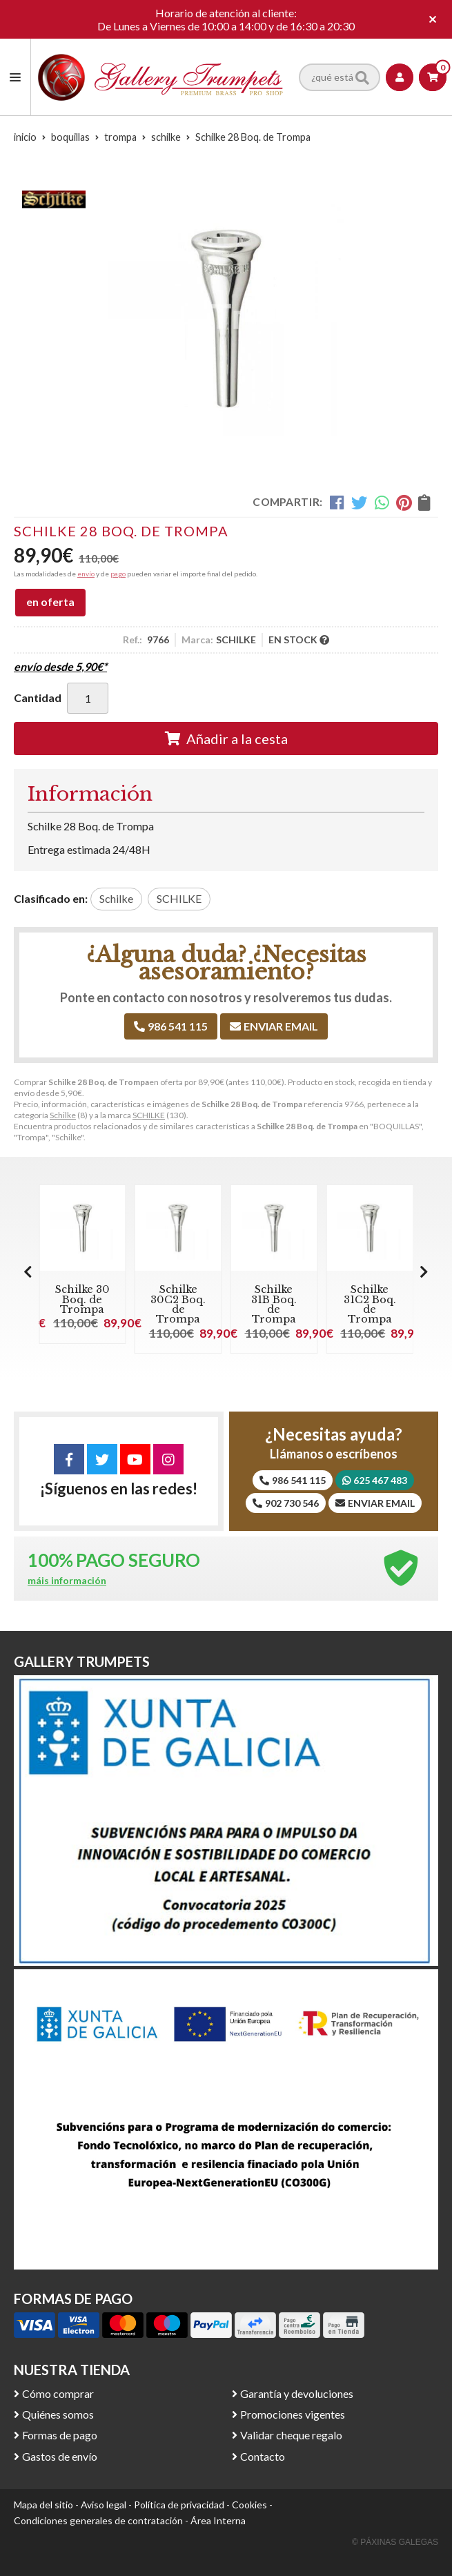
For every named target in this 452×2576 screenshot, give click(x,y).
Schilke (63, 1115)
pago (118, 573)
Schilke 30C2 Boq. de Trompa (178, 1304)
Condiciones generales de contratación (98, 2520)
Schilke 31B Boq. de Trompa (274, 1304)
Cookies (249, 2504)
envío (86, 573)
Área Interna (218, 2520)
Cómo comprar (58, 2393)
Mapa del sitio (43, 2504)
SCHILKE (148, 1115)
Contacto (262, 2456)
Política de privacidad (179, 2504)
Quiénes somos (58, 2414)
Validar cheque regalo (291, 2434)
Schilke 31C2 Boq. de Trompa (370, 1304)
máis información (67, 1580)
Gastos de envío (59, 2456)
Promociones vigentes (292, 2414)
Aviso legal (103, 2504)
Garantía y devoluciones (296, 2393)
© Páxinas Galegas (395, 2542)
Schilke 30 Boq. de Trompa (82, 1299)
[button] (424, 1271)
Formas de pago (59, 2434)
